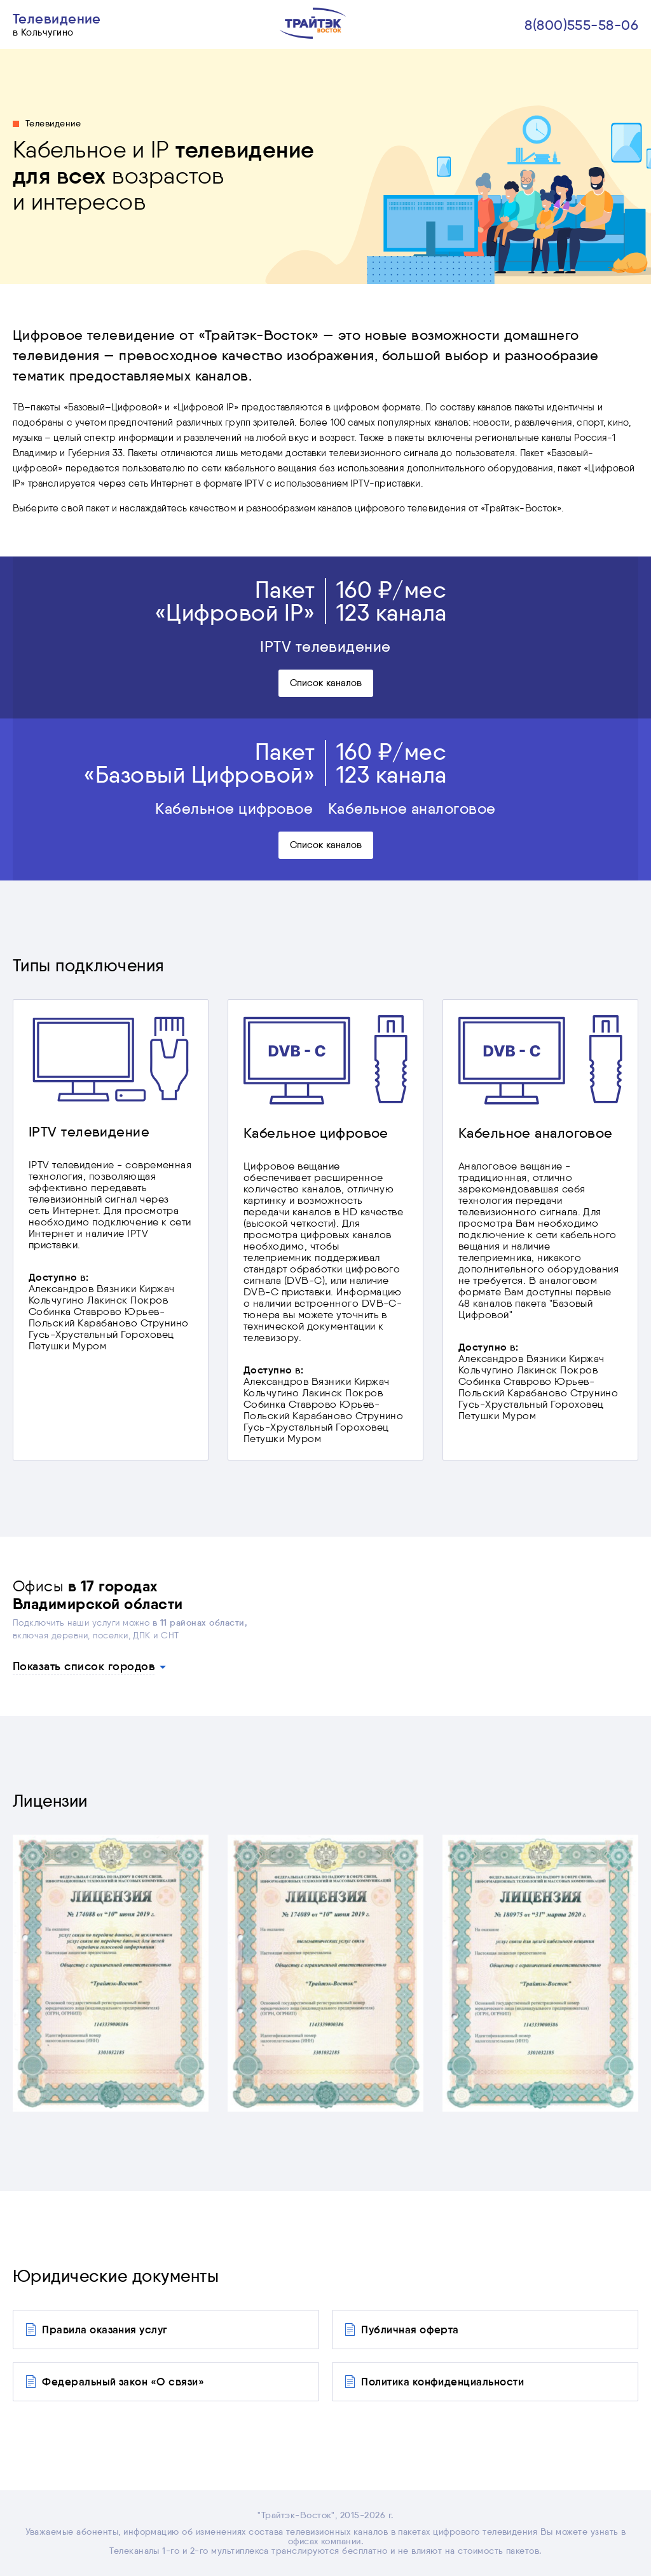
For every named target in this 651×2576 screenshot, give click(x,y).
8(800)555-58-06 (581, 25)
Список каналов (326, 683)
